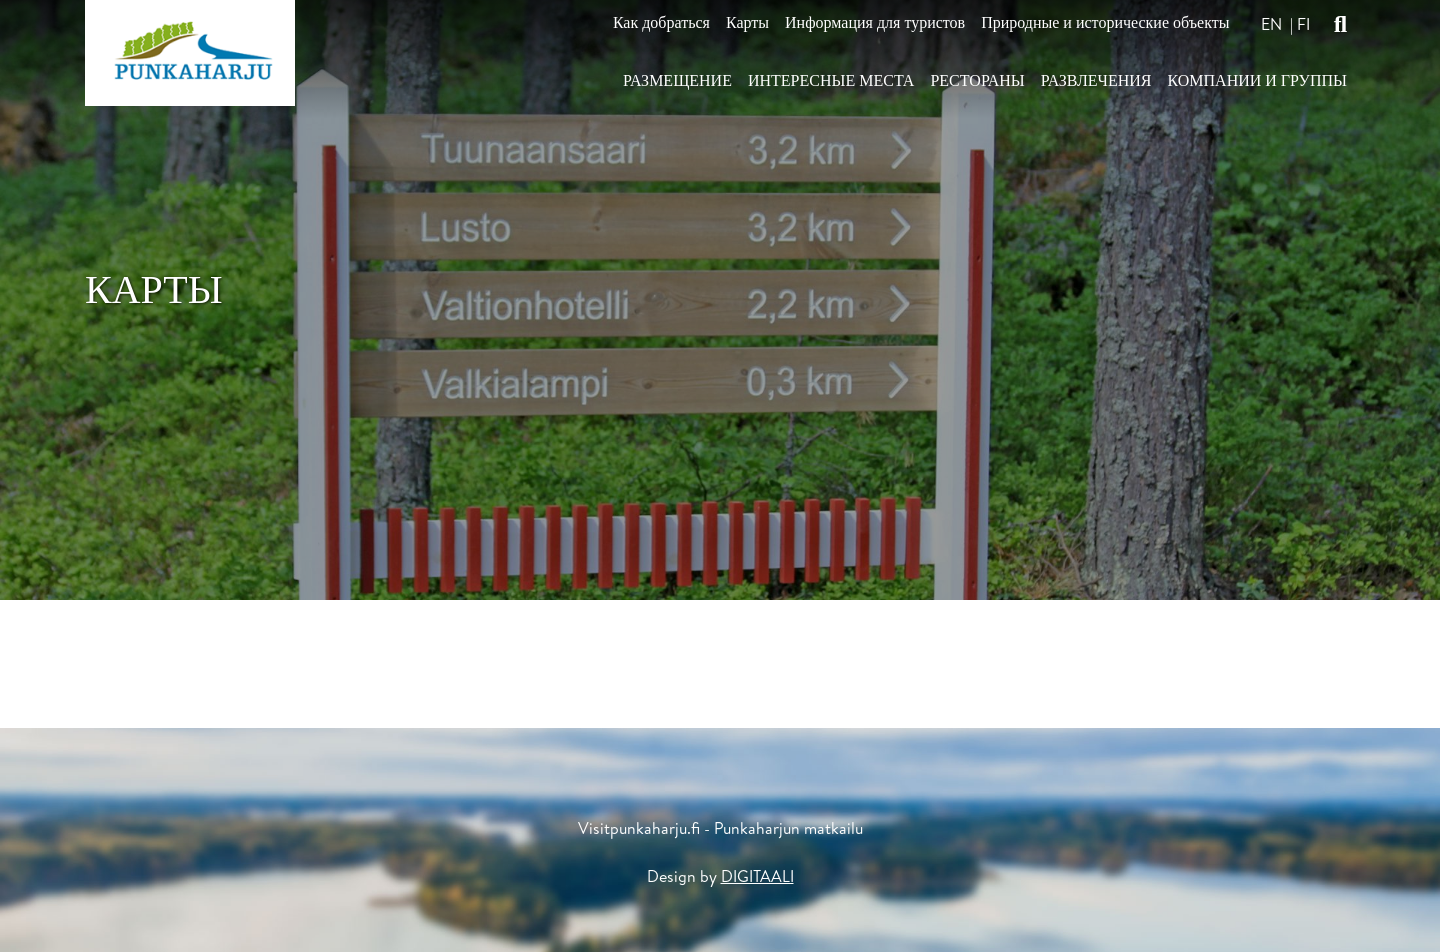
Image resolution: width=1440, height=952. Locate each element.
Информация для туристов (875, 22)
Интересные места (831, 80)
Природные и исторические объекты (1105, 22)
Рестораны (977, 80)
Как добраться (661, 22)
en (1271, 24)
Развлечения (1096, 80)
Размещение (677, 80)
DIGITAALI (757, 876)
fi (1303, 24)
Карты (747, 22)
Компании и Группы (1257, 80)
